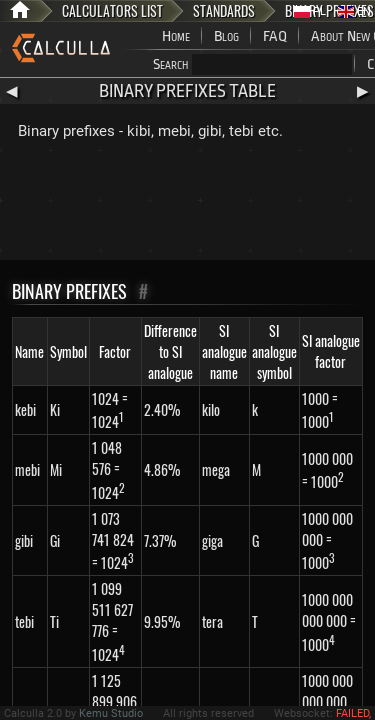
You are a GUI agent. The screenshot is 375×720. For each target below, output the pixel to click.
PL (310, 11)
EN (354, 11)
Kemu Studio (111, 713)
